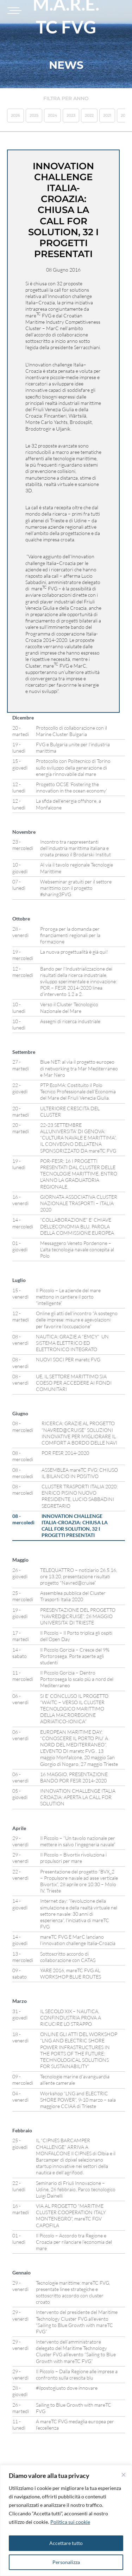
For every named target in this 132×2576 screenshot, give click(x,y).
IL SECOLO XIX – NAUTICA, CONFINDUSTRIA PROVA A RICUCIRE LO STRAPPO (70, 2017)
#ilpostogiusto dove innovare (67, 2388)
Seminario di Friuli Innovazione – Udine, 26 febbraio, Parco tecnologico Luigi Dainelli (75, 2189)
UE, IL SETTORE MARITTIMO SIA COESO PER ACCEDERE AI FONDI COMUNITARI (74, 1382)
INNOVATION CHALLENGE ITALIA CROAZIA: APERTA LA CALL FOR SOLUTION (77, 1797)
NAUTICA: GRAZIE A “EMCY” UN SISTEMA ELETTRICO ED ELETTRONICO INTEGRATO (72, 1342)
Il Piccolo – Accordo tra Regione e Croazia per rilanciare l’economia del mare (74, 2241)
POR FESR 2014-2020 (65, 1453)
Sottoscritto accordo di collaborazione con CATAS (67, 1957)
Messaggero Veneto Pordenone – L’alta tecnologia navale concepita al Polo (77, 1249)
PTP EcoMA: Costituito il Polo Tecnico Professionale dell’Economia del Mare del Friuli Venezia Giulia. (78, 1091)
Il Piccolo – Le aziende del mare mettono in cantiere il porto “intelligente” (68, 1296)
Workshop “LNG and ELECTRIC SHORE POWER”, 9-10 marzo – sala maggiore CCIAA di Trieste (78, 2099)
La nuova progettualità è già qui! (74, 952)
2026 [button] (15, 115)
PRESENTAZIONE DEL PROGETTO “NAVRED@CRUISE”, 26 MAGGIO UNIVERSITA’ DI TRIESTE (77, 1616)
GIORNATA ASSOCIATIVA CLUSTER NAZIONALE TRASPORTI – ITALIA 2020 (78, 1203)
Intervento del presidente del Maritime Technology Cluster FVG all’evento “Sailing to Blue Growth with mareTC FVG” (77, 2321)
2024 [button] (52, 115)
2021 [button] (107, 115)
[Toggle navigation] (13, 10)
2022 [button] (89, 115)
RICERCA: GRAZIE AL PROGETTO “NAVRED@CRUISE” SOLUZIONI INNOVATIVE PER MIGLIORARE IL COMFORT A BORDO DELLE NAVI (79, 1433)
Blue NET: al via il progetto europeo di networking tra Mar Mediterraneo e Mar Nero (79, 1068)
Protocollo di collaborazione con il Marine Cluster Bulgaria (71, 731)
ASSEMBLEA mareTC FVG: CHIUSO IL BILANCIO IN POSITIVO (80, 1473)
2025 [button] (34, 115)
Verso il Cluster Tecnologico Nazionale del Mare (69, 1007)
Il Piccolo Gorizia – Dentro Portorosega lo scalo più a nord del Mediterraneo (76, 1679)
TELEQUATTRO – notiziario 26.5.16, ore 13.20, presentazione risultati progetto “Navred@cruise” (78, 1576)
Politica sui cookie (70, 2522)
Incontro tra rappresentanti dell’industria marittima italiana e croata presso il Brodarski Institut (75, 848)
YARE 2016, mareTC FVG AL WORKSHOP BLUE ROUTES (70, 1973)
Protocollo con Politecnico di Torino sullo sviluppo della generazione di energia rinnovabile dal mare (73, 767)
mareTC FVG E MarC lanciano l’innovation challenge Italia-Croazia (77, 1940)
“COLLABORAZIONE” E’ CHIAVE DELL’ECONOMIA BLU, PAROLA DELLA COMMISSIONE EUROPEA (77, 1226)
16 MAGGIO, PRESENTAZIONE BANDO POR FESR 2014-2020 (74, 1777)
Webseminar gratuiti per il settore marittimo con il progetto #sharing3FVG (76, 888)
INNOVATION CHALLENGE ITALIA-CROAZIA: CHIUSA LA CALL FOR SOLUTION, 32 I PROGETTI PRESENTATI (75, 1525)
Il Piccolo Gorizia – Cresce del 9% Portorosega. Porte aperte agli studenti (74, 1656)
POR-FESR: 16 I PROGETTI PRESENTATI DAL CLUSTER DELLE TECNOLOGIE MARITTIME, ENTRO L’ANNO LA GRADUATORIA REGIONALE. (78, 1174)
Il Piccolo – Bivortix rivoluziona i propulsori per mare (73, 1858)
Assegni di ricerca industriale (70, 1021)
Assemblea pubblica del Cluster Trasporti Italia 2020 (73, 1596)
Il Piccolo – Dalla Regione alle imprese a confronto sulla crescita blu (77, 2374)
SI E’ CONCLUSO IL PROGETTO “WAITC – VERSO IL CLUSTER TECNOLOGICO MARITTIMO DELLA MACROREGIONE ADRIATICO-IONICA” (74, 1709)
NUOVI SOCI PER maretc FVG (68, 1359)
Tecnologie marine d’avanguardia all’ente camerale (74, 2079)
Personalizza (66, 2562)
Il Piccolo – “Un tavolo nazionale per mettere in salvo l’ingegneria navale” (77, 1841)
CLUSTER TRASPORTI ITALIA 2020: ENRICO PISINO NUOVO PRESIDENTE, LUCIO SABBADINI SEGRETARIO (80, 1496)
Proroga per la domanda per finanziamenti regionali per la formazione (70, 935)
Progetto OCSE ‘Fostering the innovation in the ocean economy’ (71, 787)
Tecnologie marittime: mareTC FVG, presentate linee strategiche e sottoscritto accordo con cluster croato (73, 2292)
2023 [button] (71, 115)
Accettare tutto (66, 2543)
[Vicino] (123, 2475)
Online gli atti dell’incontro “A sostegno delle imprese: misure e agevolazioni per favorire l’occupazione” (77, 1319)
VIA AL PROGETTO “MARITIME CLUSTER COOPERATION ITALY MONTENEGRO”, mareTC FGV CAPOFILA (71, 2215)
